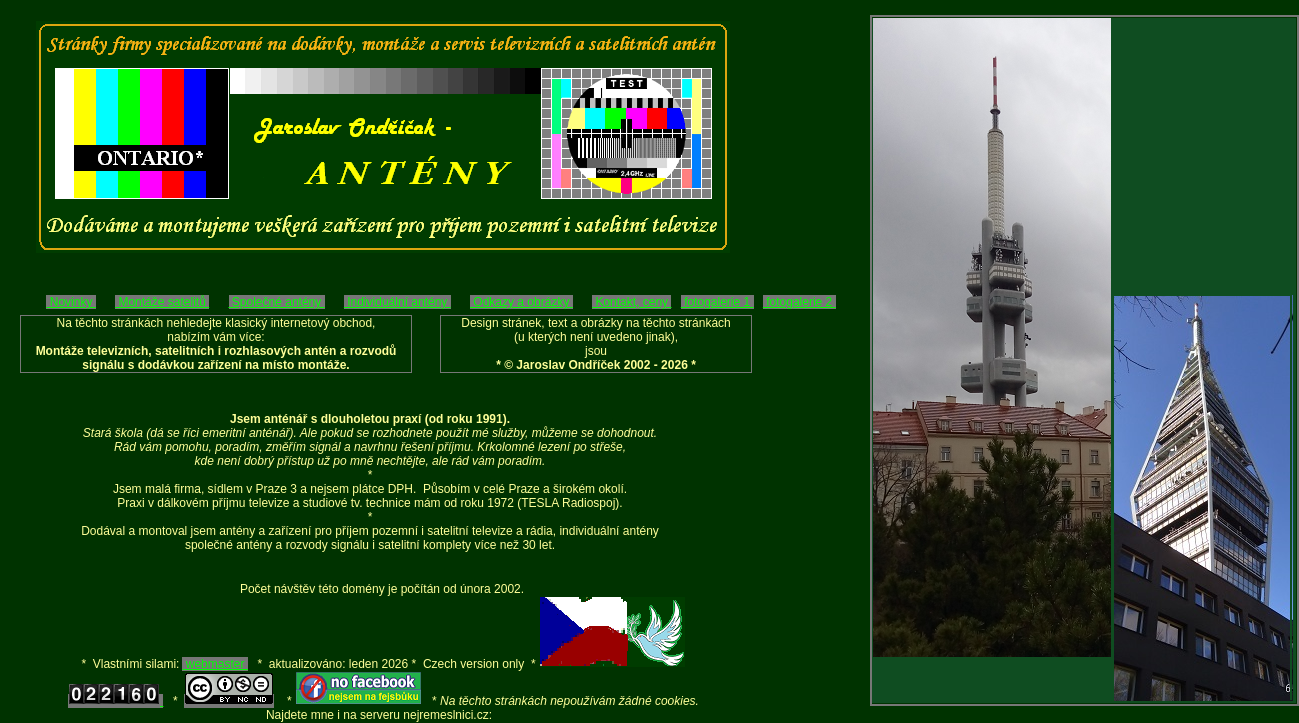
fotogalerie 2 (799, 302)
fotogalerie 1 (717, 302)
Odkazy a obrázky (521, 302)
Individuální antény (397, 302)
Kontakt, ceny (631, 302)
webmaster (214, 664)
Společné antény (277, 302)
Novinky (70, 302)
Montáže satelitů (162, 302)
